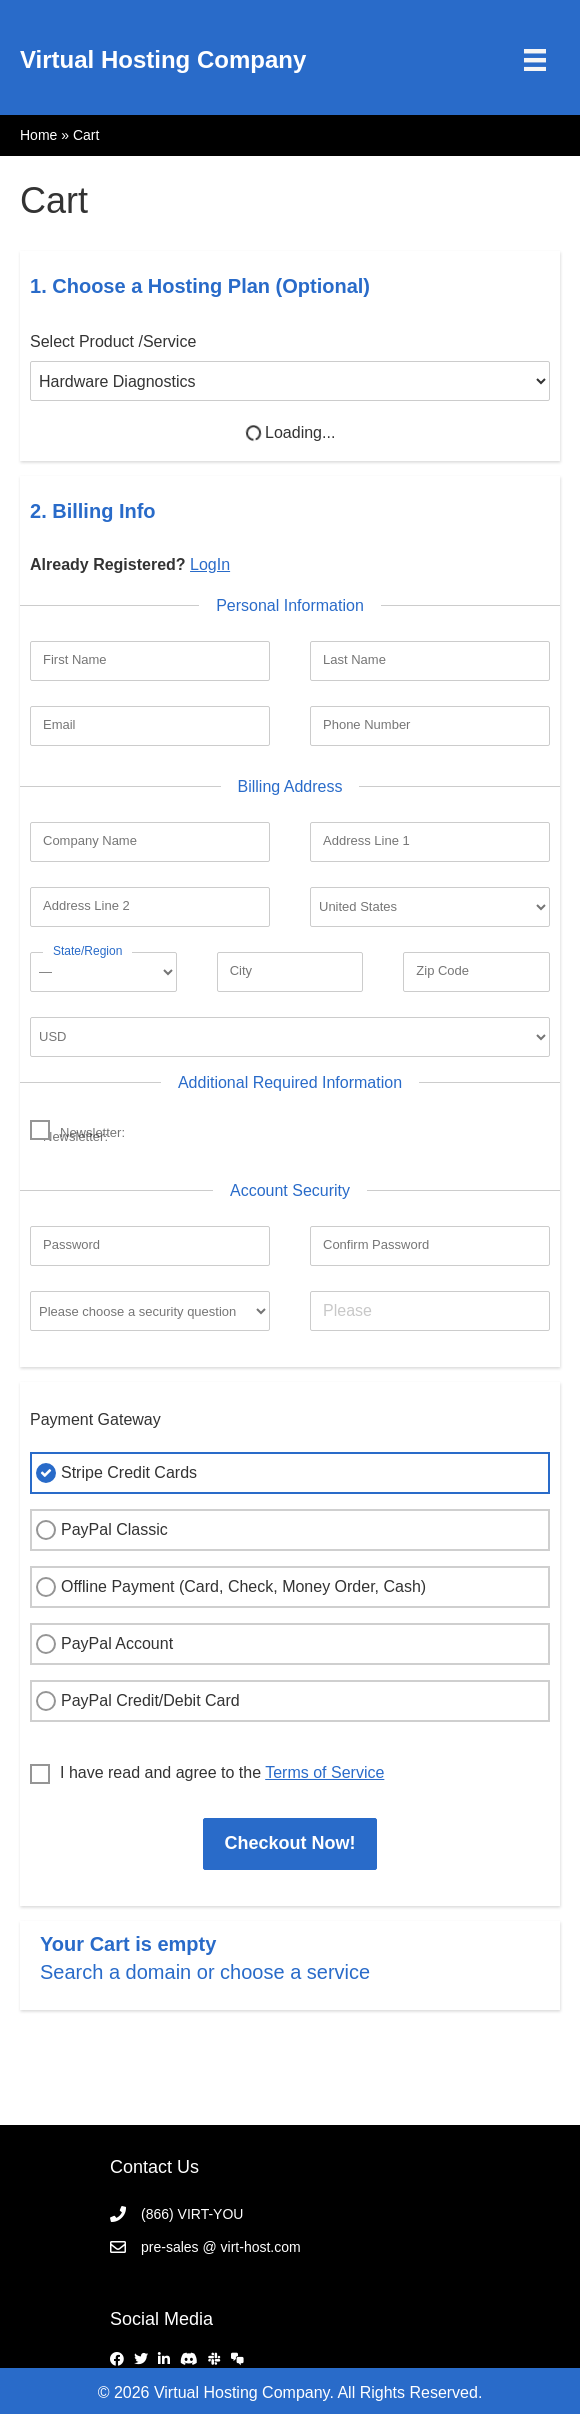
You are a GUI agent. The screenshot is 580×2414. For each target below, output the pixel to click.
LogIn (210, 564)
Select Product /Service (113, 341)
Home (38, 135)
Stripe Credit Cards (114, 1473)
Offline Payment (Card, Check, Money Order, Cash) (228, 1587)
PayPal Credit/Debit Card (135, 1701)
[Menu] (535, 60)
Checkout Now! (289, 1843)
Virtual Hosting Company (163, 59)
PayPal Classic (99, 1530)
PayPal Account (102, 1644)
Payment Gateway (95, 1419)
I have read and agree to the (207, 1774)
